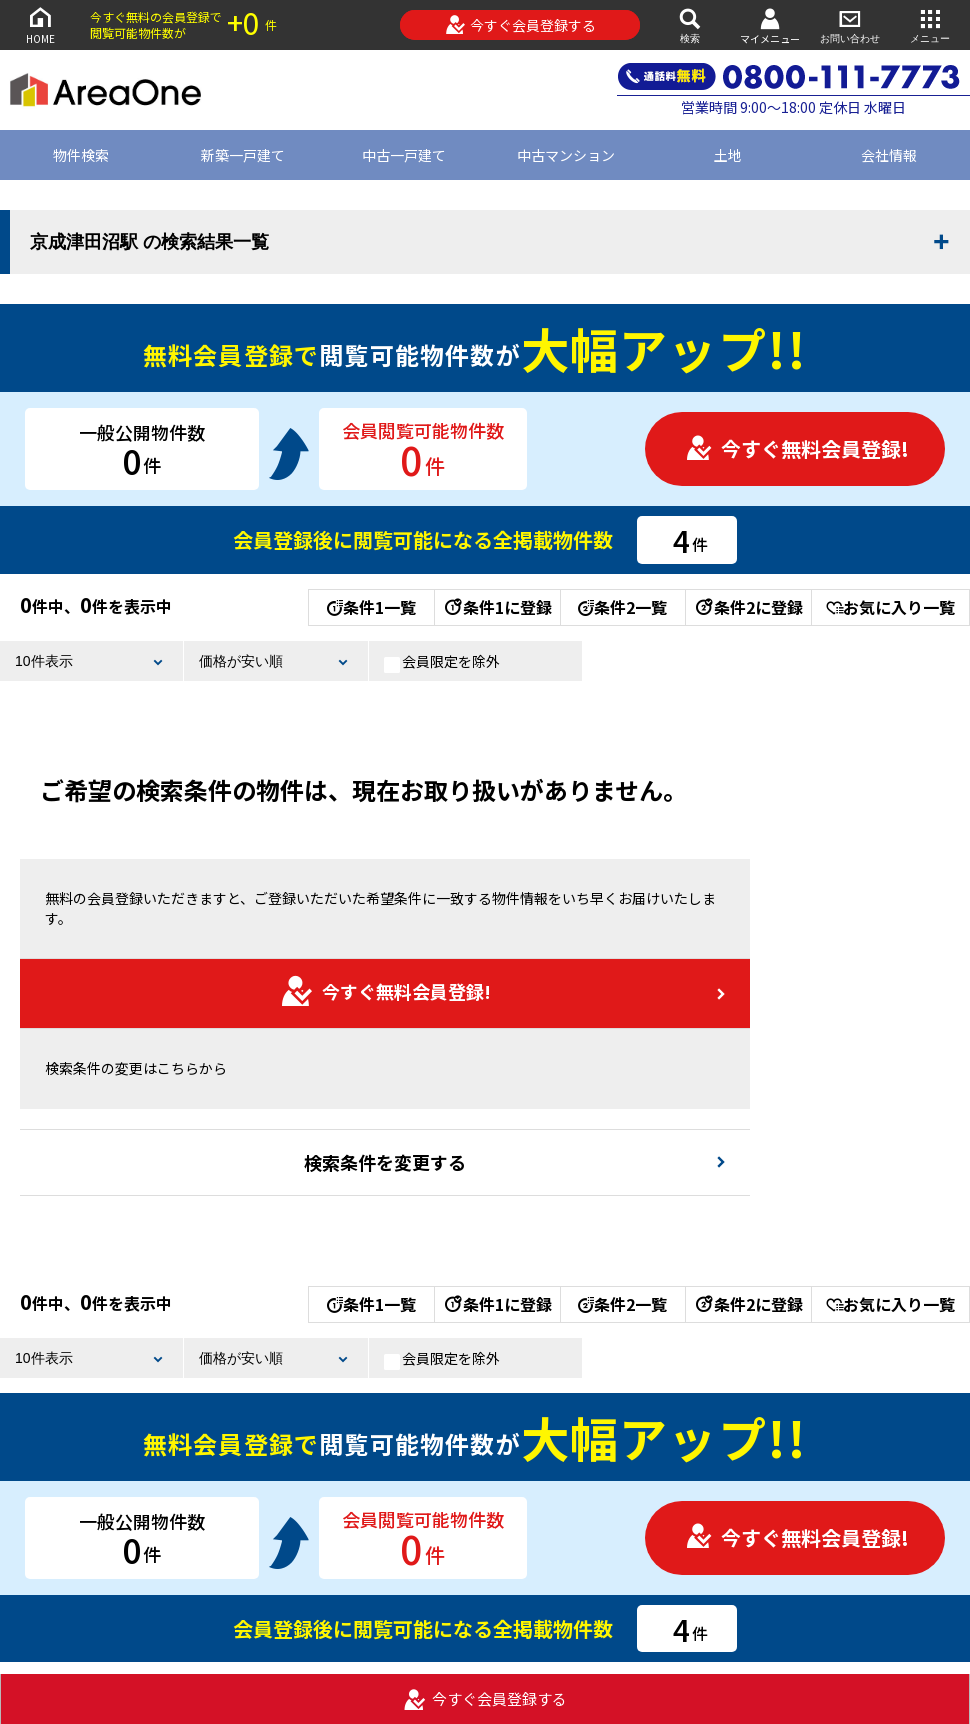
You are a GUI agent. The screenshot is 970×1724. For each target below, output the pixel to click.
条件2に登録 (748, 607)
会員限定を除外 (442, 662)
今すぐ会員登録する (520, 25)
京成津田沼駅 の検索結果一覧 (149, 242)
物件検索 (81, 155)
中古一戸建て (404, 155)
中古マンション (566, 155)
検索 (690, 24)
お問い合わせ (850, 24)
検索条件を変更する (385, 1162)
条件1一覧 (371, 607)
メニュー (930, 24)
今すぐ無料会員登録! (797, 448)
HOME (40, 24)
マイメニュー (770, 25)
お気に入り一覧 (890, 607)
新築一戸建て (243, 155)
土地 (728, 155)
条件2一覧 (622, 607)
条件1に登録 (497, 607)
